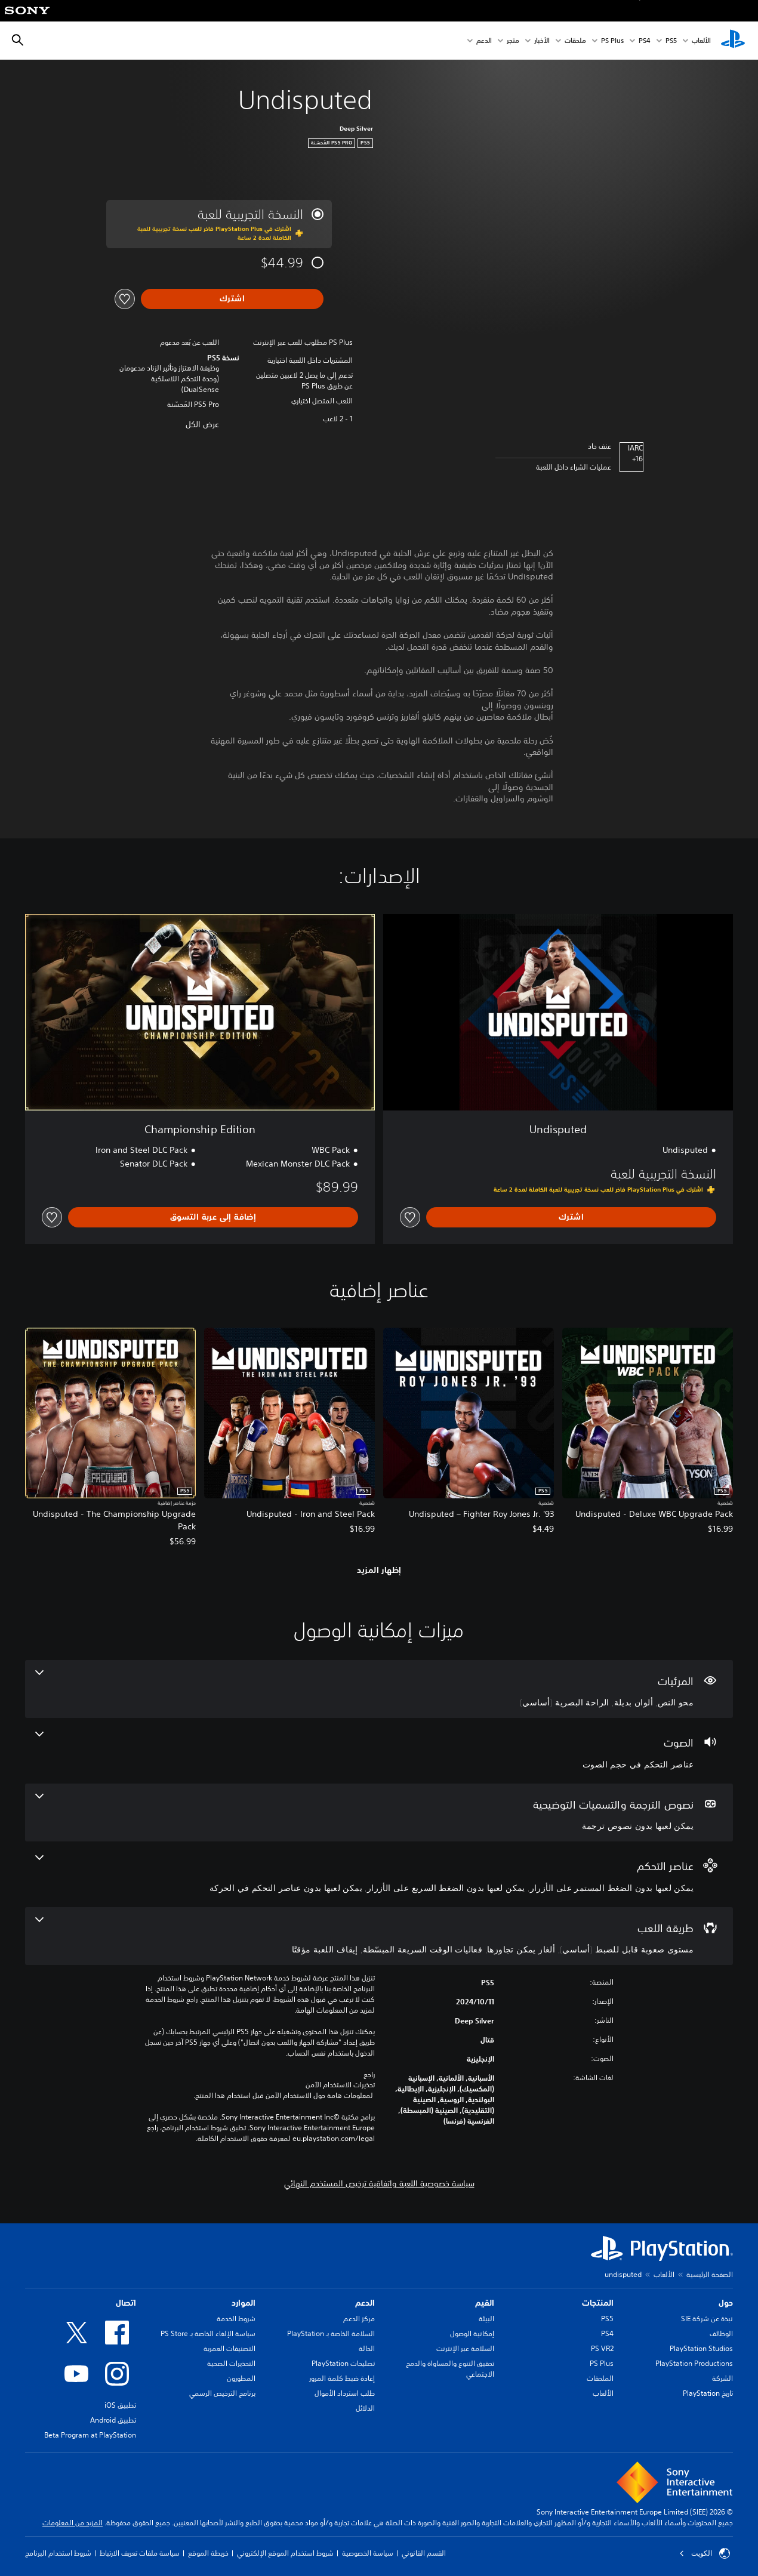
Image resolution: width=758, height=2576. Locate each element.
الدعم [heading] (365, 2302)
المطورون (241, 2378)
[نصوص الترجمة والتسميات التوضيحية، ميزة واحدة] (379, 1813)
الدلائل (365, 2408)
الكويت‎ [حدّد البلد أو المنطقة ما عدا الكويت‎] (704, 2553)
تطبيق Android (113, 2420)
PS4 (645, 40)
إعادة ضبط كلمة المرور (342, 2378)
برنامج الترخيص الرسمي (222, 2393)
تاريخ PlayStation (708, 2393)
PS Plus (612, 40)
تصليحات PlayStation (343, 2363)
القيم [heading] (484, 2302)
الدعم (484, 40)
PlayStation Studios (701, 2348)
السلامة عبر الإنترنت (465, 2348)
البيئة (486, 2318)
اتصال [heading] (126, 2302)
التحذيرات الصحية (231, 2363)
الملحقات (600, 2378)
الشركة (722, 2378)
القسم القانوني (424, 2553)
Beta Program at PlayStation (90, 2435)
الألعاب (701, 40)
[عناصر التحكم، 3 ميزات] (379, 1874)
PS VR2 (602, 2348)
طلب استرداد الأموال (345, 2393)
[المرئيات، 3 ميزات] (379, 1689)
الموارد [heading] (243, 2302)
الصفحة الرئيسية (709, 2274)
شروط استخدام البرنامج (58, 2553)
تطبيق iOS (120, 2405)
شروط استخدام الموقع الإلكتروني (285, 2553)
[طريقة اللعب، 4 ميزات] (379, 1936)
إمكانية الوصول (472, 2333)
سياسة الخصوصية (367, 2553)
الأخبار (542, 40)
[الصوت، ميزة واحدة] (379, 1751)
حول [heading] (726, 2302)
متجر (513, 40)
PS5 (607, 2318)
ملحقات (575, 40)
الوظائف (721, 2333)
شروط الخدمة (236, 2318)
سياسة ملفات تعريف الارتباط (140, 2553)
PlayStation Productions (694, 2363)
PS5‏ (671, 40)
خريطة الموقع (208, 2553)
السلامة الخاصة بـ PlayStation (331, 2333)
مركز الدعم (359, 2318)
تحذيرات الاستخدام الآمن (340, 2085)
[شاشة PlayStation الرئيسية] (733, 40)
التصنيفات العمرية (229, 2348)
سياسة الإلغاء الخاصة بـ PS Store (208, 2333)
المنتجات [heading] (598, 2302)
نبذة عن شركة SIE (707, 2318)
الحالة (367, 2348)
